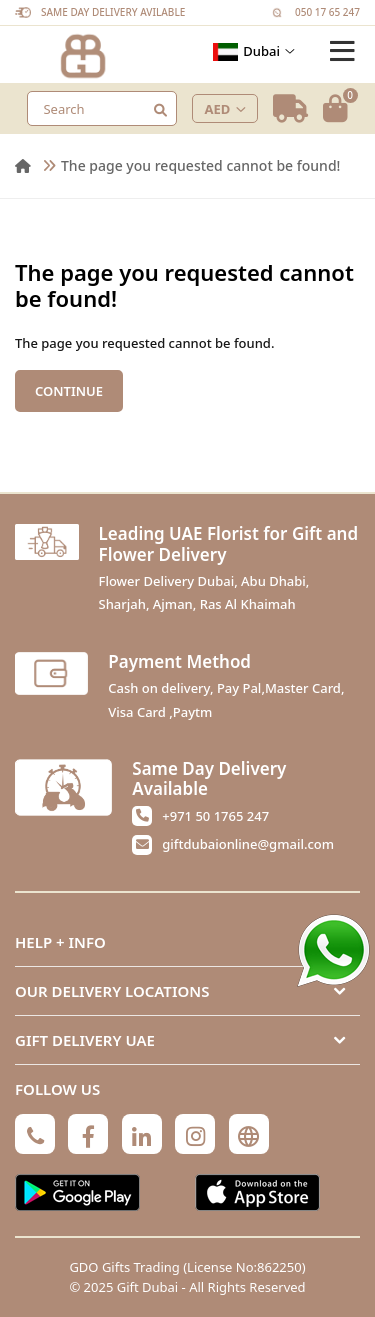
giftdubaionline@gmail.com (248, 844)
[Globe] (249, 1134)
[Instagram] (195, 1134)
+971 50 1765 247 (215, 816)
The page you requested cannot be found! (200, 165)
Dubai (254, 51)
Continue (69, 391)
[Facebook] (88, 1134)
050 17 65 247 (327, 12)
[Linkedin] (142, 1134)
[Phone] (35, 1134)
